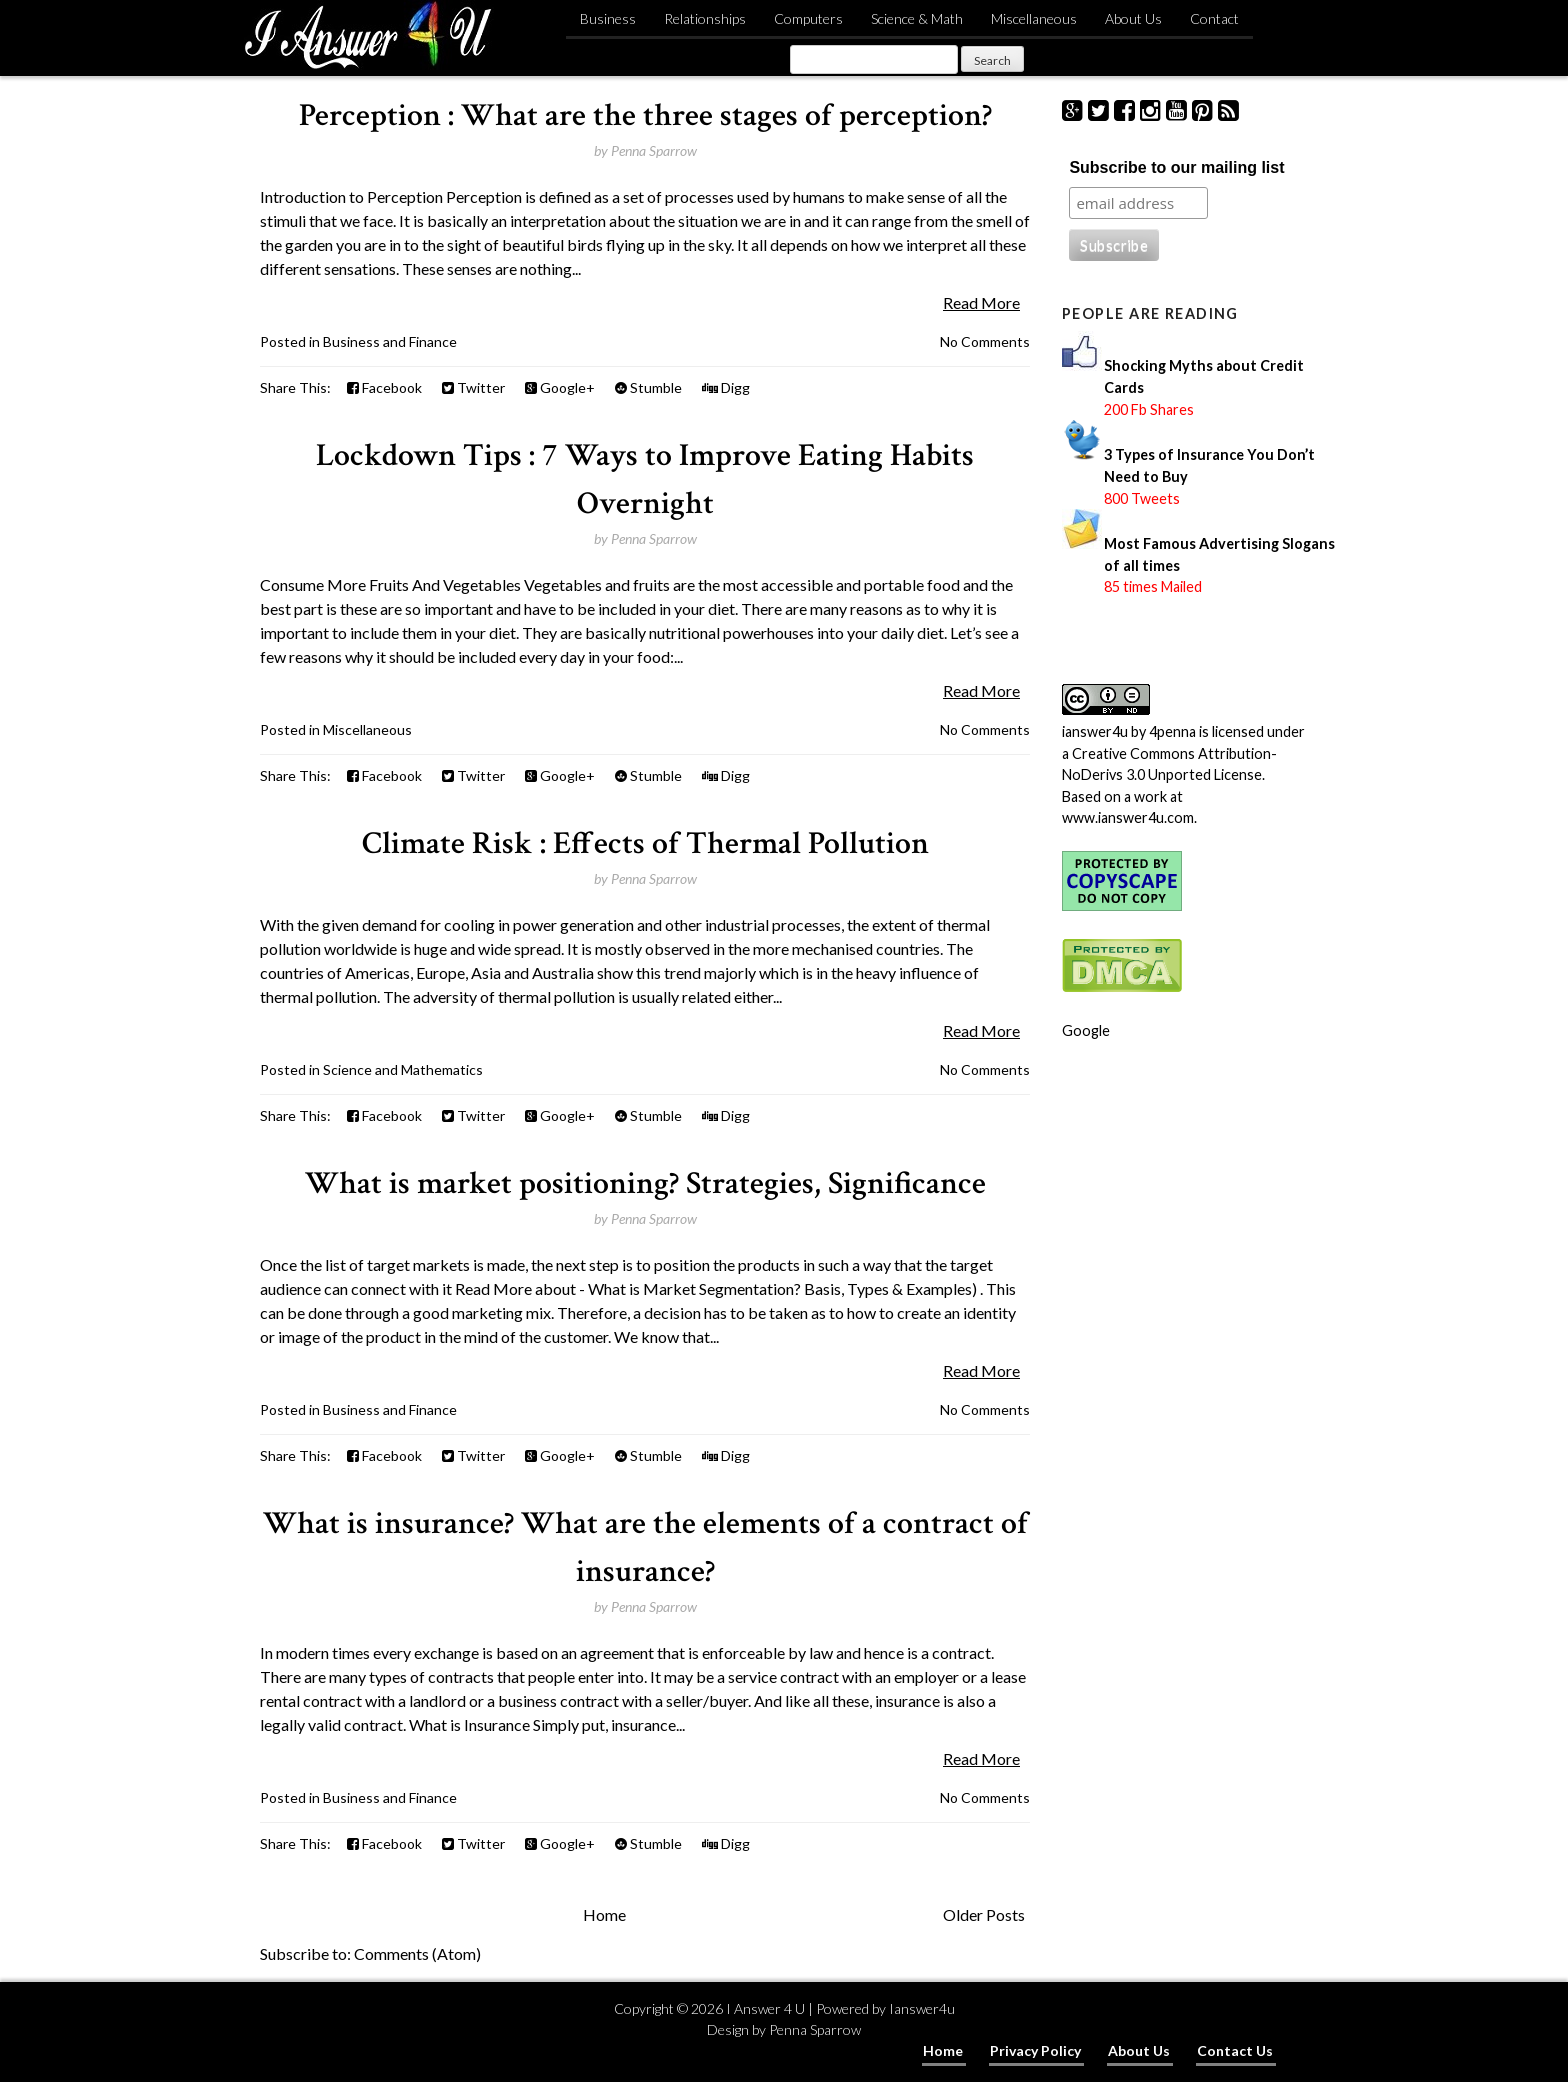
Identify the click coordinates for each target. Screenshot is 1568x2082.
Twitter (473, 387)
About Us (1133, 18)
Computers (808, 18)
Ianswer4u (922, 2008)
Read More (981, 302)
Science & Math (917, 18)
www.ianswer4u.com (1128, 817)
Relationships (705, 18)
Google (1086, 1030)
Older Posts (984, 1914)
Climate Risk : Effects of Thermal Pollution (645, 843)
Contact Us (1235, 2050)
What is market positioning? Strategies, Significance (645, 1183)
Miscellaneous (1034, 18)
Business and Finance (390, 341)
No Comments (985, 341)
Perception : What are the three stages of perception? (645, 115)
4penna (1172, 731)
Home (604, 1914)
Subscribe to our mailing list (1176, 167)
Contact (1214, 18)
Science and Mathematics (403, 1069)
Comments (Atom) (417, 1953)
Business (608, 18)
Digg (726, 387)
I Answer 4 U (765, 2008)
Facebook (384, 387)
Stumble (648, 387)
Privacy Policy (1035, 2050)
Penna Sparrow (815, 2029)
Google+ (560, 387)
